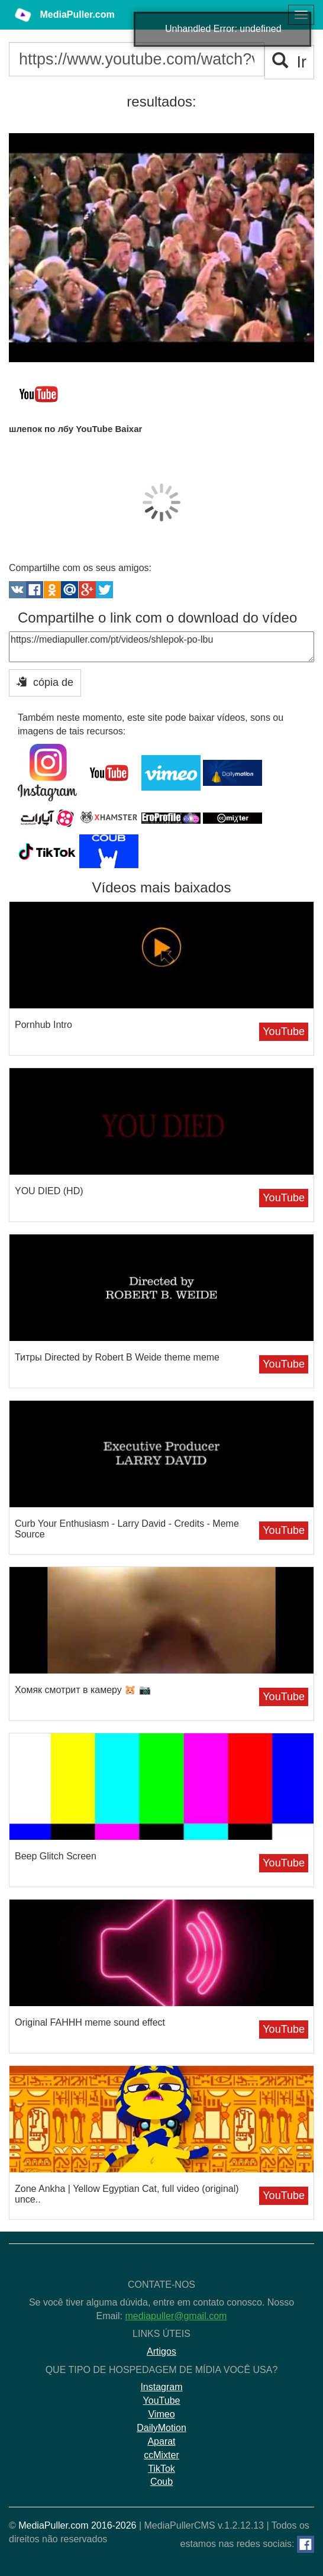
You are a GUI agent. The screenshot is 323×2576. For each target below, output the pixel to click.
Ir (289, 62)
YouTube (284, 1031)
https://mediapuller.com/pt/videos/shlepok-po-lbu (161, 646)
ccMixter (161, 2455)
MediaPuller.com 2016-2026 (77, 2525)
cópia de (45, 682)
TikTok (161, 2469)
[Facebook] (305, 2544)
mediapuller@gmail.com (176, 2316)
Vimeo (161, 2414)
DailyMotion (161, 2428)
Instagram (161, 2387)
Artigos (161, 2351)
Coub (161, 2482)
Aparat (161, 2441)
